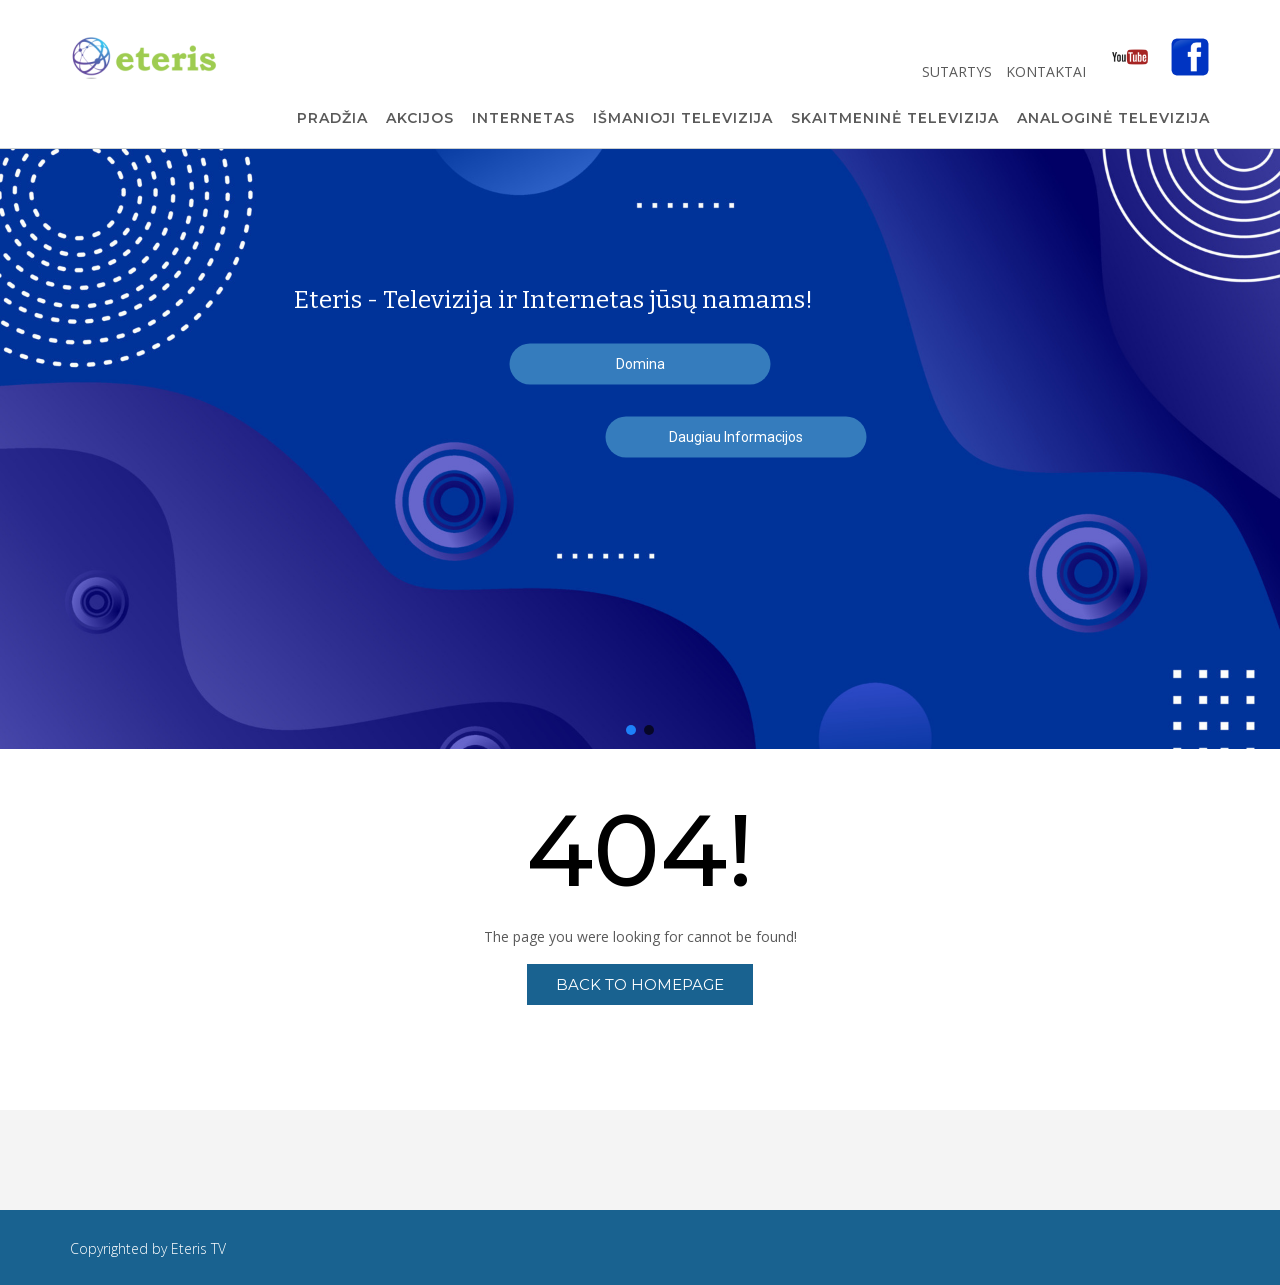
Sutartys (959, 71)
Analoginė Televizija (1113, 119)
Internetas (523, 119)
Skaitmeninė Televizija (895, 119)
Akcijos (420, 119)
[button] (631, 730)
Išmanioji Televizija (683, 119)
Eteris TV (198, 1248)
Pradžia (332, 119)
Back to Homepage (640, 984)
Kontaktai (1048, 71)
